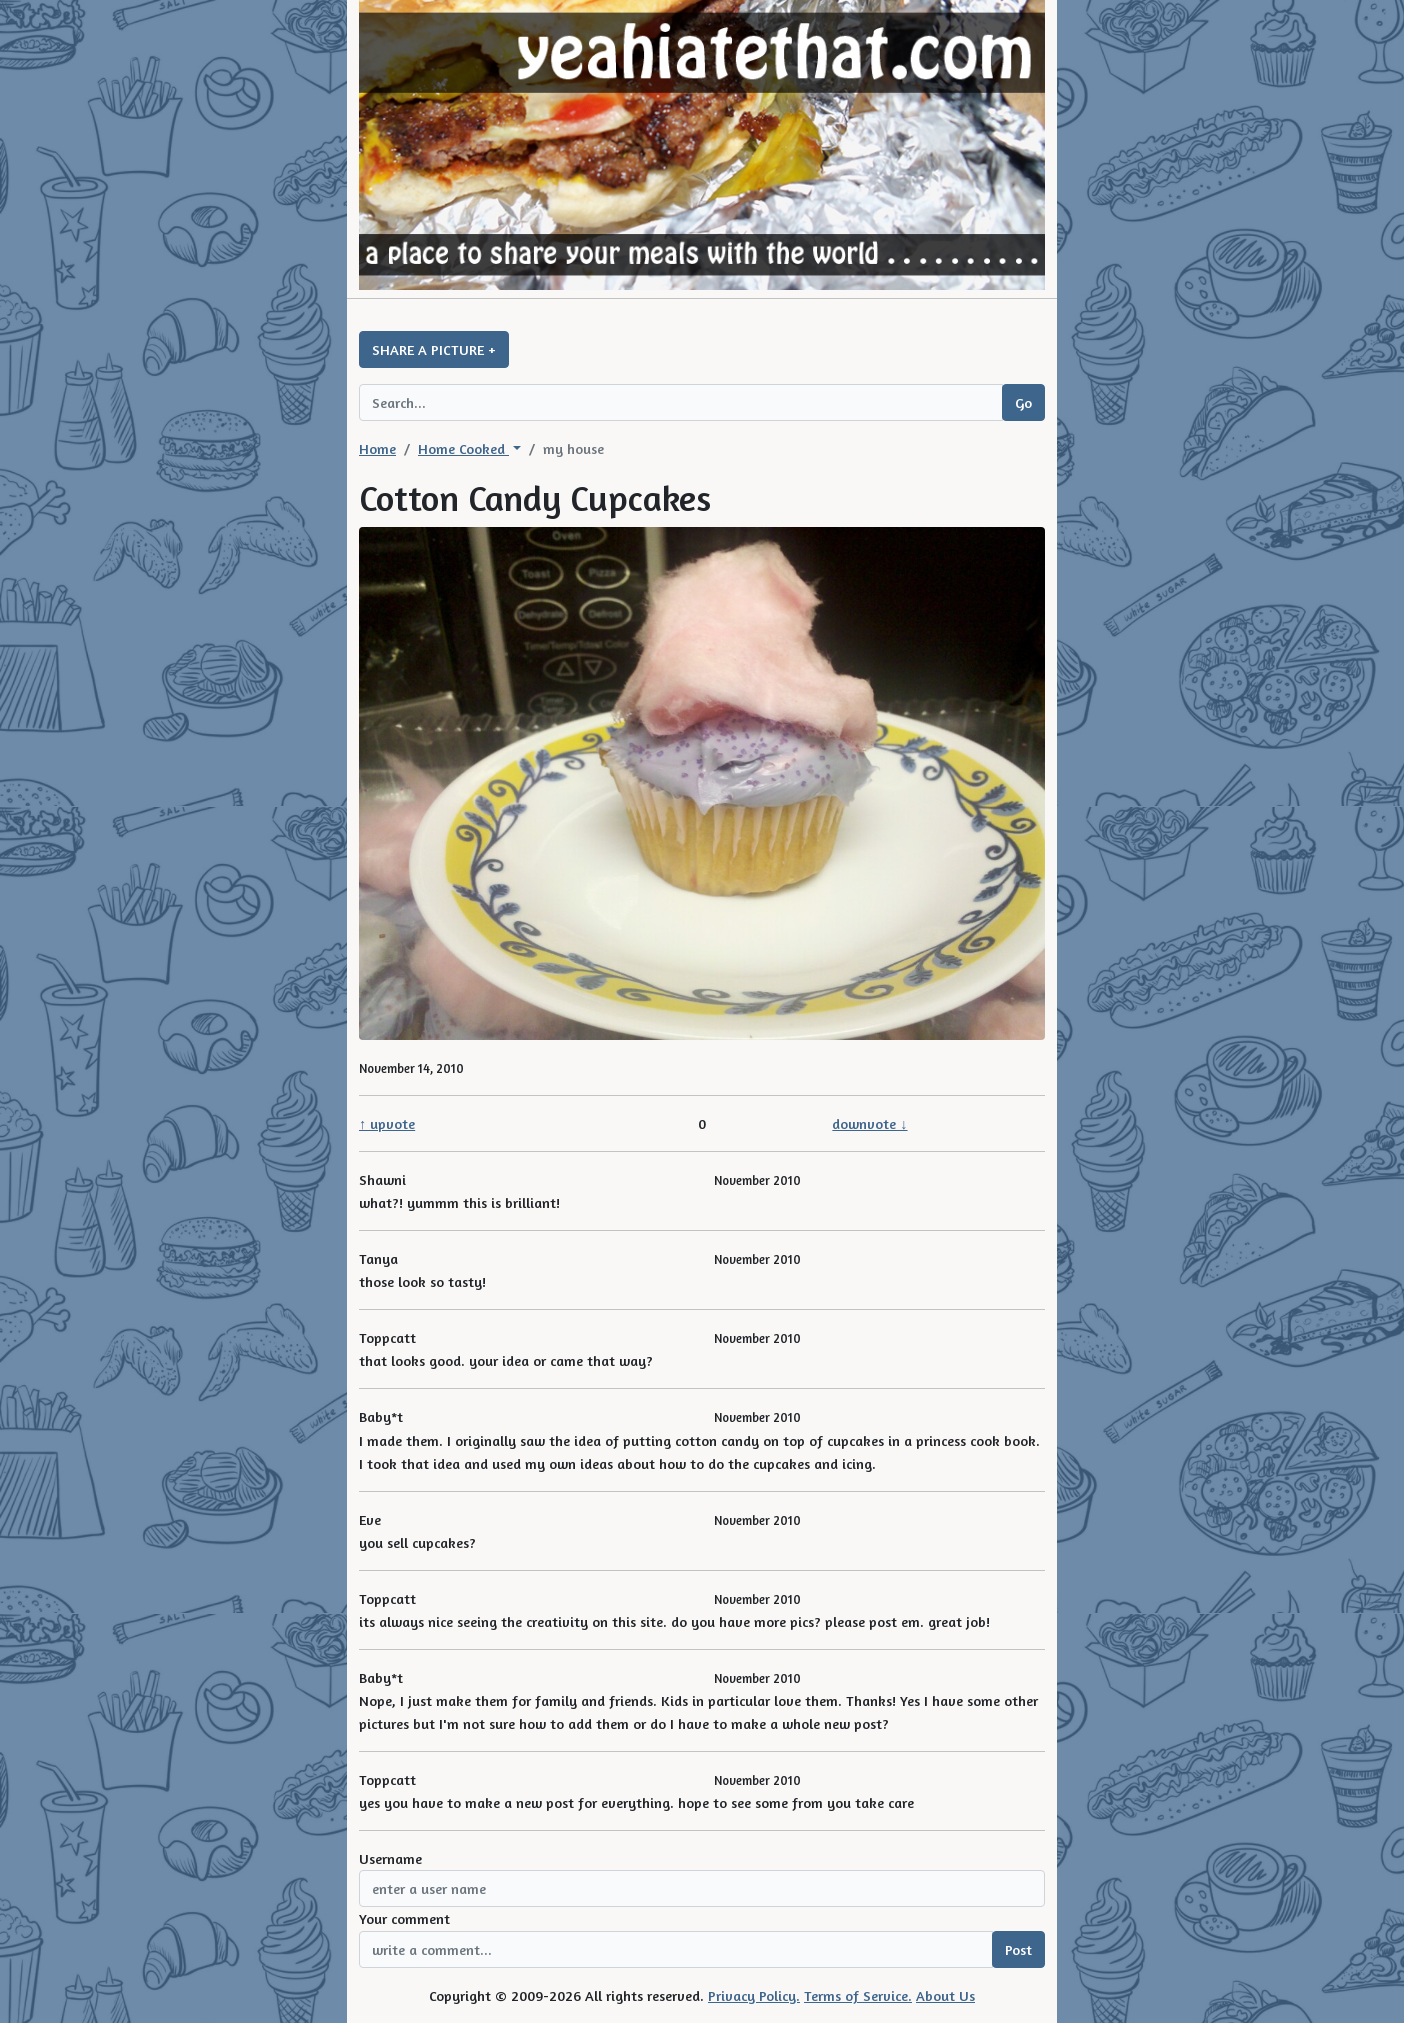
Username (390, 1858)
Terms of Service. (858, 1995)
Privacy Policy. (754, 1995)
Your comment (404, 1918)
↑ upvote (387, 1123)
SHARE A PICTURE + (434, 349)
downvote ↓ (869, 1123)
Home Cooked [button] (463, 448)
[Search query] (681, 402)
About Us (945, 1995)
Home (377, 448)
